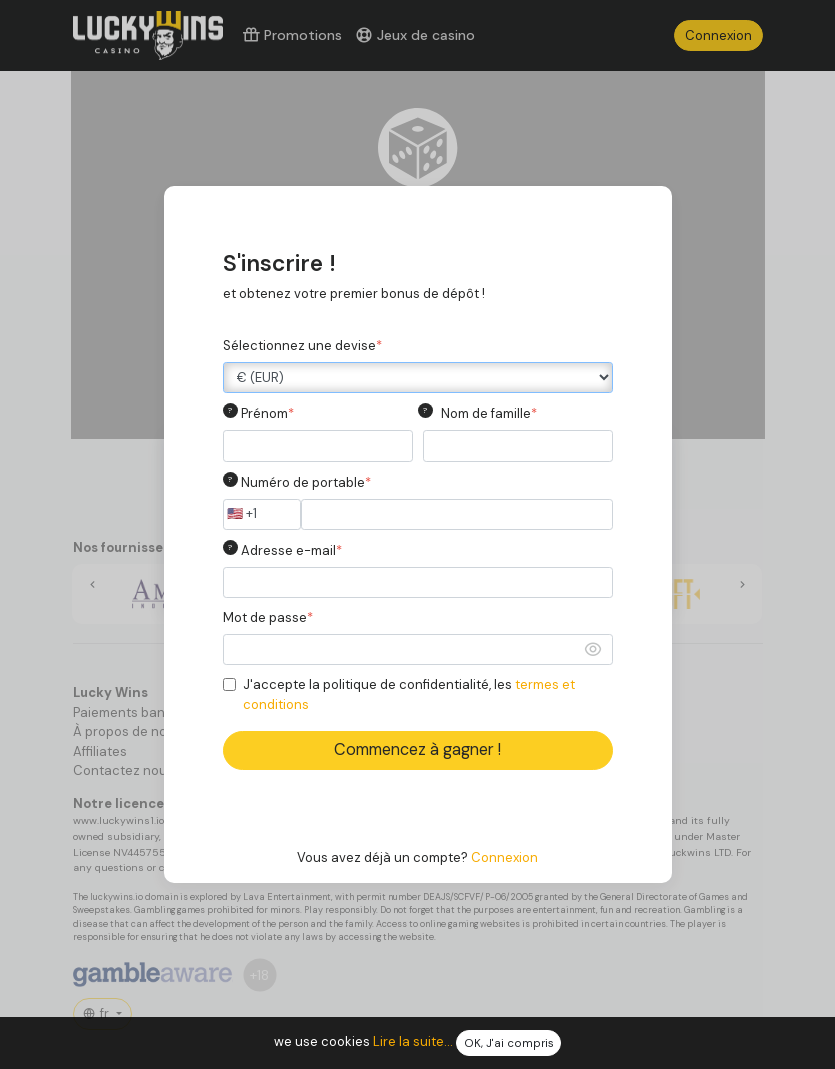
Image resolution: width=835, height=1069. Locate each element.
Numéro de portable (306, 482)
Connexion (504, 857)
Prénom (267, 413)
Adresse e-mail (291, 550)
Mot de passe (268, 617)
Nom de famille (489, 413)
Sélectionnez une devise (302, 345)
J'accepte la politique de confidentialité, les (409, 694)
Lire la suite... (413, 1042)
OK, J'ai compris (509, 1043)
